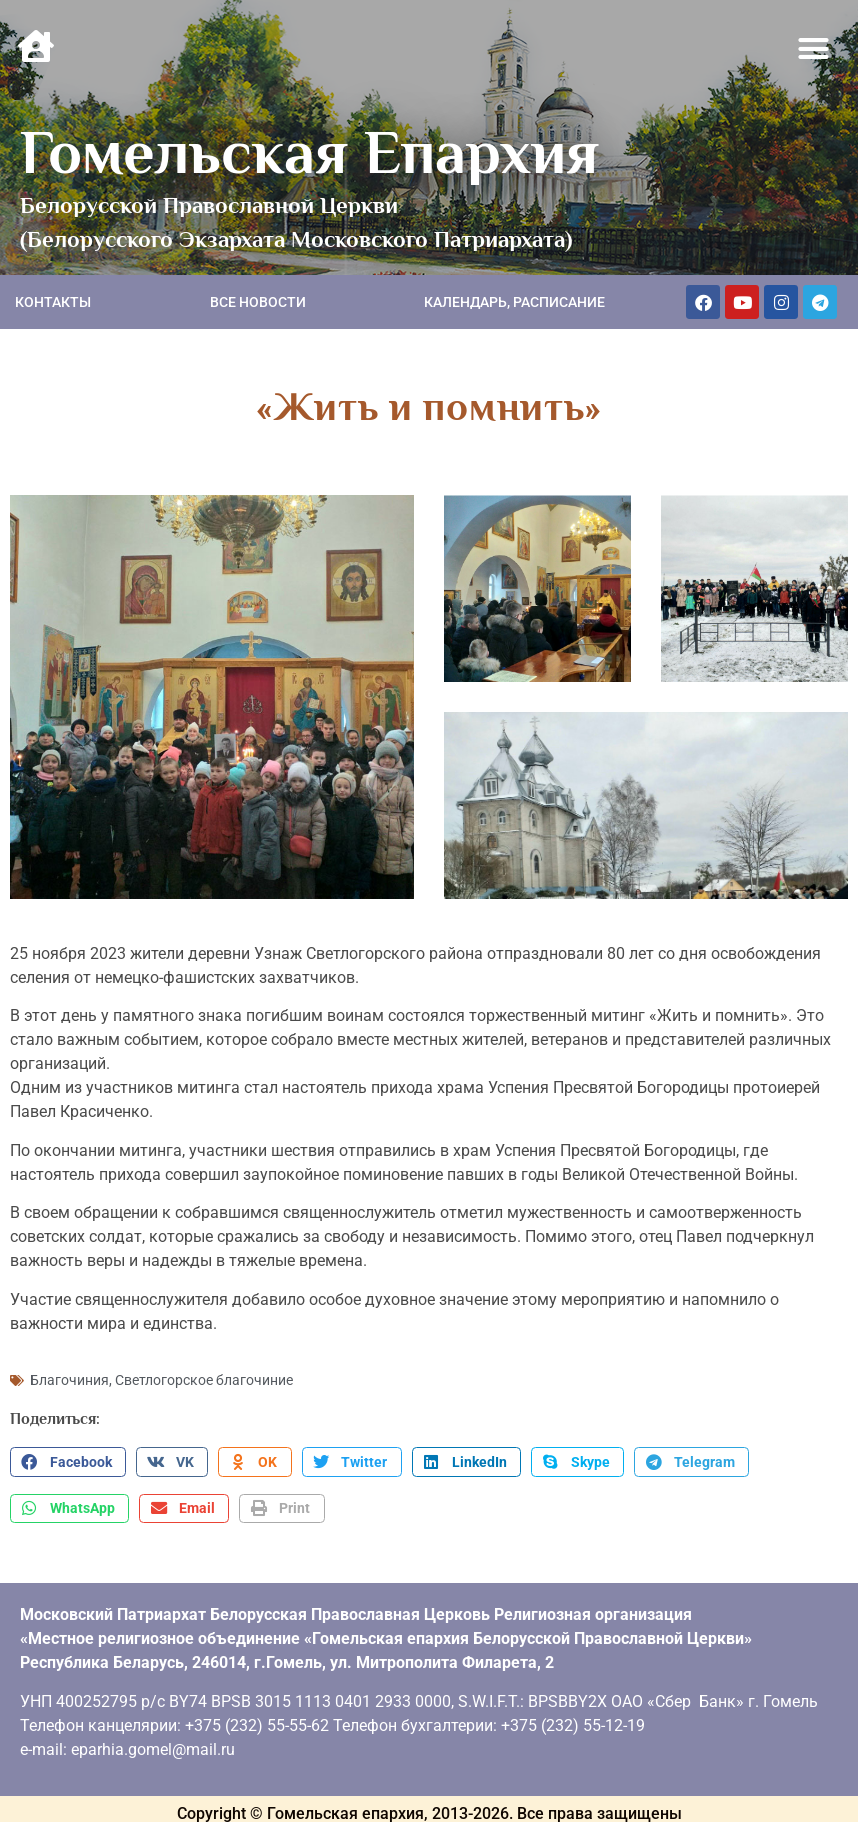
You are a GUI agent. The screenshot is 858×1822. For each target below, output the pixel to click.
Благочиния (69, 1370)
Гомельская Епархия (309, 152)
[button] (814, 49)
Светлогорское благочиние (204, 1370)
